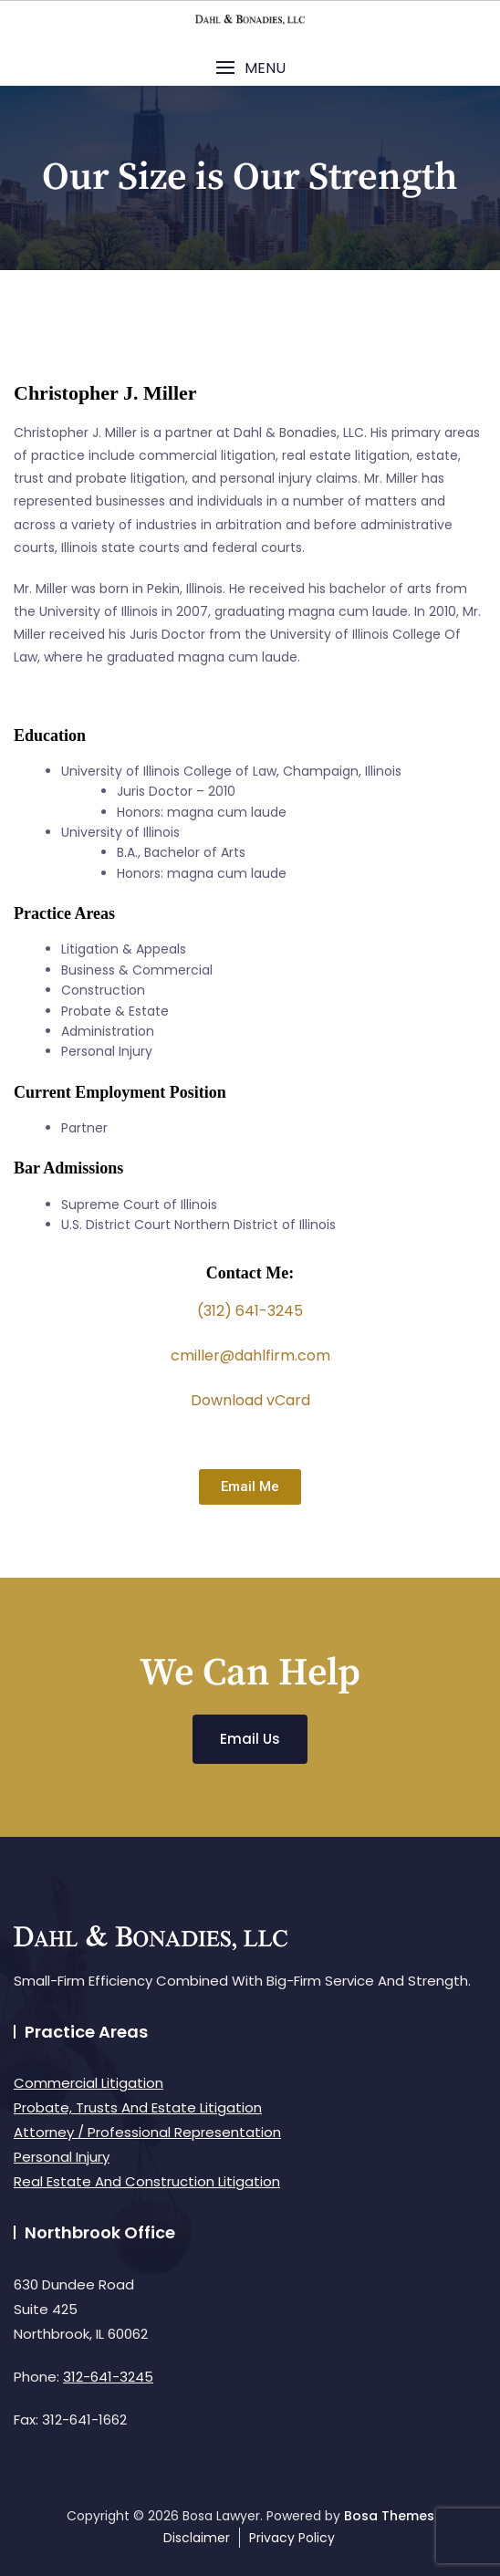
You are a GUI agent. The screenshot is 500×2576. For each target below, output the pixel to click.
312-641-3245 (108, 2376)
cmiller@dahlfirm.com (250, 1355)
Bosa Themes (389, 2516)
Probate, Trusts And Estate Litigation (138, 2107)
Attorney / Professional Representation (147, 2132)
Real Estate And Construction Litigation (147, 2181)
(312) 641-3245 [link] (250, 1310)
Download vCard (250, 1400)
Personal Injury (61, 2156)
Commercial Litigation (88, 2082)
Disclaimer (196, 2538)
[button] (250, 68)
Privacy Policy (292, 2538)
